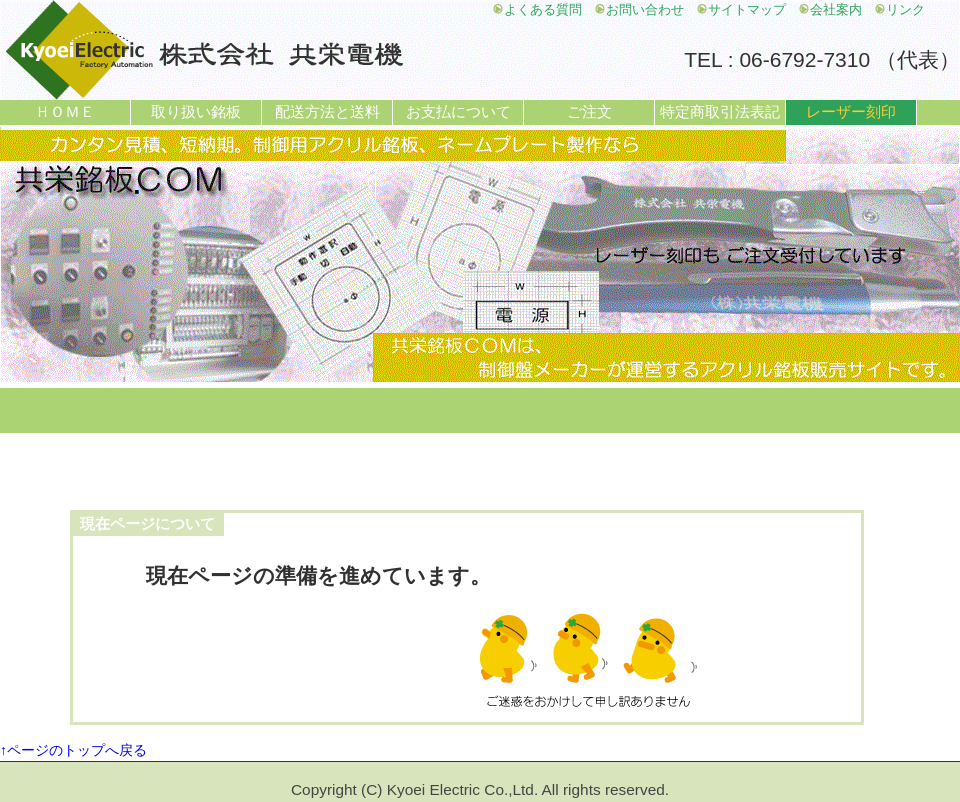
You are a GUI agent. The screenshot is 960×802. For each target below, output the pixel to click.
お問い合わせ (639, 10)
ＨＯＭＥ (65, 111)
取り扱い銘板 (196, 111)
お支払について (458, 111)
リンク (899, 10)
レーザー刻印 (851, 111)
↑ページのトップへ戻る (73, 750)
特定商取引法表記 (720, 111)
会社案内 (830, 10)
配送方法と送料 (327, 111)
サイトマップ (741, 10)
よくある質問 (537, 10)
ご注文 (589, 111)
